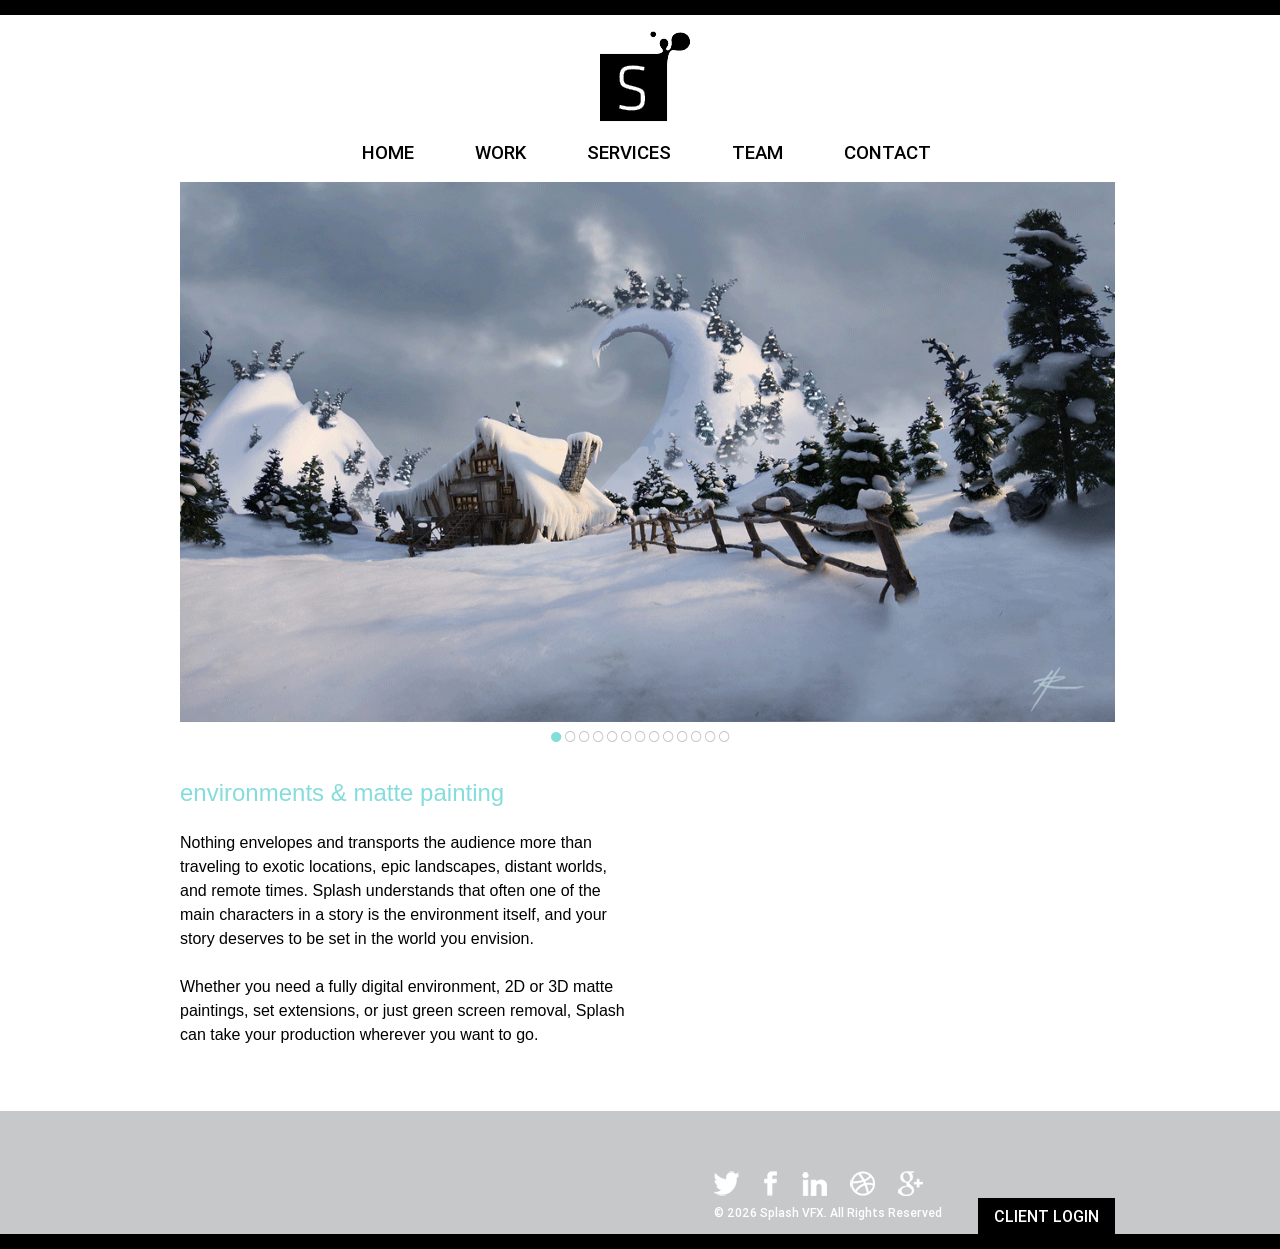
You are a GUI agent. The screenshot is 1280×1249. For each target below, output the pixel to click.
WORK (503, 152)
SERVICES (631, 152)
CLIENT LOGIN (1046, 1216)
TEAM (760, 152)
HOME (390, 152)
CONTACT (887, 152)
